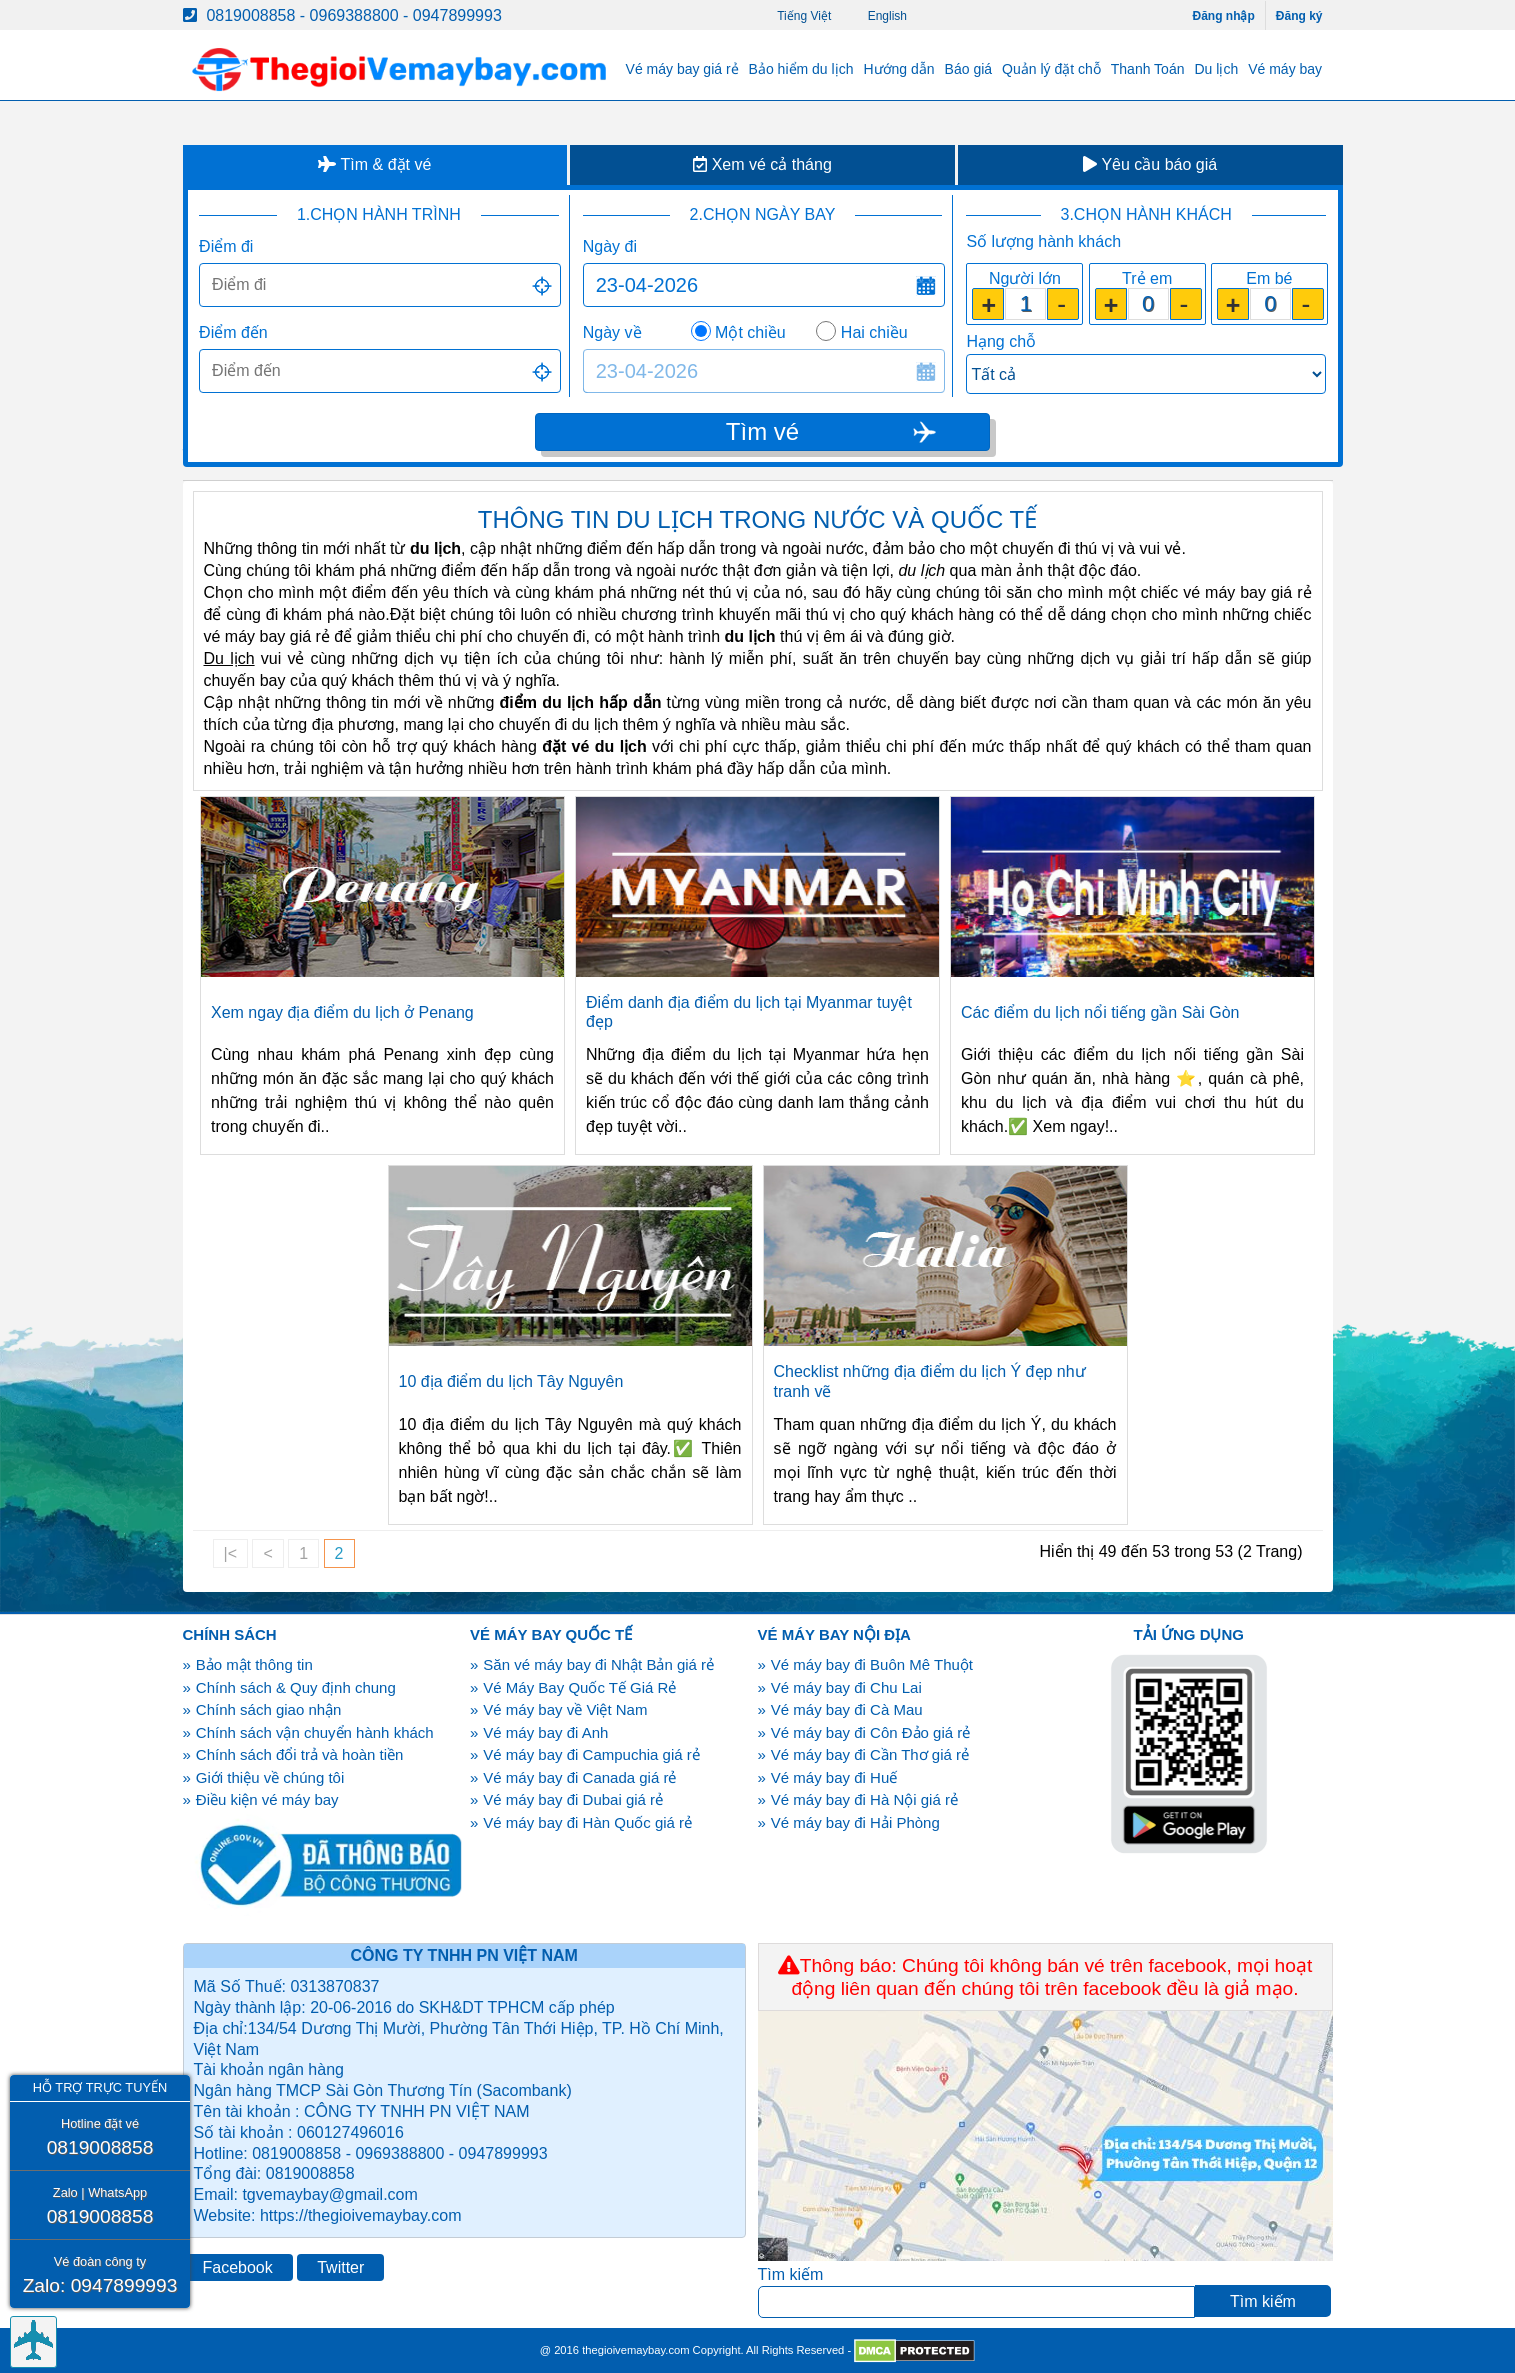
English (887, 16)
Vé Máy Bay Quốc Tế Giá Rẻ (579, 1687)
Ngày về (612, 332)
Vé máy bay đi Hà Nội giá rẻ (864, 1799)
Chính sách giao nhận (269, 1709)
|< (231, 1553)
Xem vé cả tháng (762, 164)
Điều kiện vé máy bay (267, 1799)
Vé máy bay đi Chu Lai (846, 1687)
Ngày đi (610, 246)
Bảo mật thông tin (254, 1664)
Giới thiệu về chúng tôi (270, 1777)
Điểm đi (226, 246)
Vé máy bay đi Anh (545, 1732)
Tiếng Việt (804, 16)
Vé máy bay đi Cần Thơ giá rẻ (870, 1754)
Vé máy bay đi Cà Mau (847, 1709)
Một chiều (750, 332)
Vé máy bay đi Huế (834, 1777)
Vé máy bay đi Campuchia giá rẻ (591, 1754)
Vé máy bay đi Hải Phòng (855, 1822)
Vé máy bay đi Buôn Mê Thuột (872, 1664)
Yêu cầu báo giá (1150, 164)
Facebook (238, 2267)
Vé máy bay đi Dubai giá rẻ (573, 1799)
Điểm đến (233, 332)
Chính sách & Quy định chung (296, 1687)
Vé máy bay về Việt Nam (565, 1709)
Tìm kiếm (791, 2274)
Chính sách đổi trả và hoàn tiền (300, 1754)
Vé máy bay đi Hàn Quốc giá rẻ (587, 1822)
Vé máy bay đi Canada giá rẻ (579, 1777)
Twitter (340, 2267)
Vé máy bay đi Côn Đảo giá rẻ (870, 1732)
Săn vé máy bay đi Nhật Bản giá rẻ (598, 1664)
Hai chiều (874, 332)
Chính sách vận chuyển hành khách (315, 1732)
